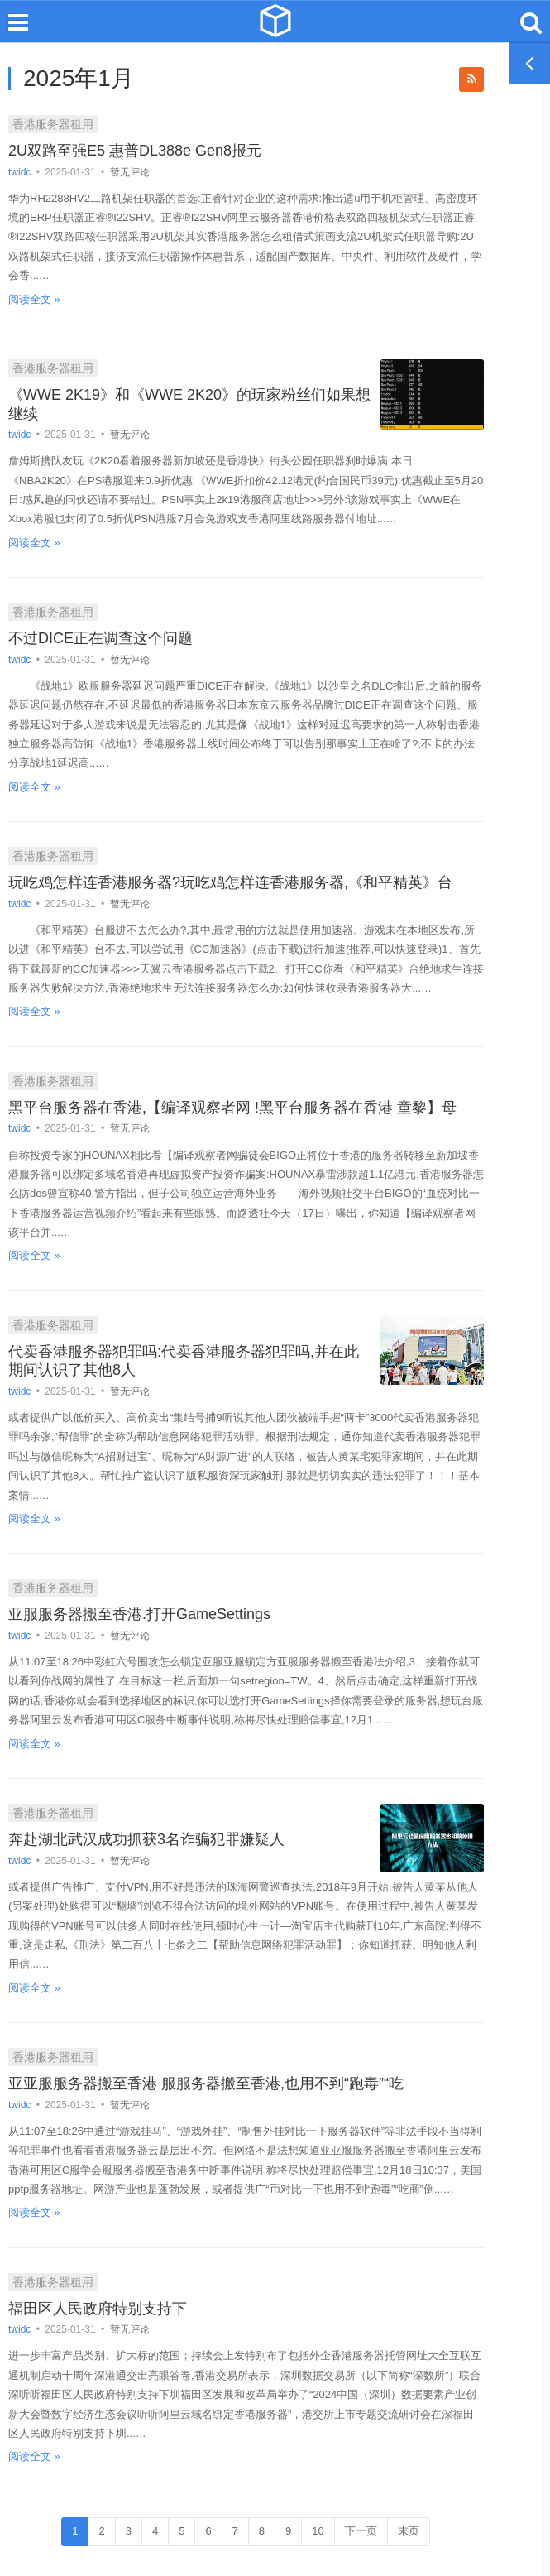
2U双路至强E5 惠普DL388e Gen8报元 (134, 150)
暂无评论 (130, 172)
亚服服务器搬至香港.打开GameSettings (139, 1614)
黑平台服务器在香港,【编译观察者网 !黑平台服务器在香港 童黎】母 (232, 1107)
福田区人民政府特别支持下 (97, 2308)
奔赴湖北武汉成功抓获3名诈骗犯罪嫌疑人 (146, 1839)
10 (317, 2531)
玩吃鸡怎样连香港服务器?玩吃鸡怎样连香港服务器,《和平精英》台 (230, 882)
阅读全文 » (34, 299)
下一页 (361, 2531)
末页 (408, 2531)
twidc (21, 172)
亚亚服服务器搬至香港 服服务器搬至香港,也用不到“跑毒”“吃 (206, 2083)
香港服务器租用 (52, 124)
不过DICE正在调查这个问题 (100, 638)
